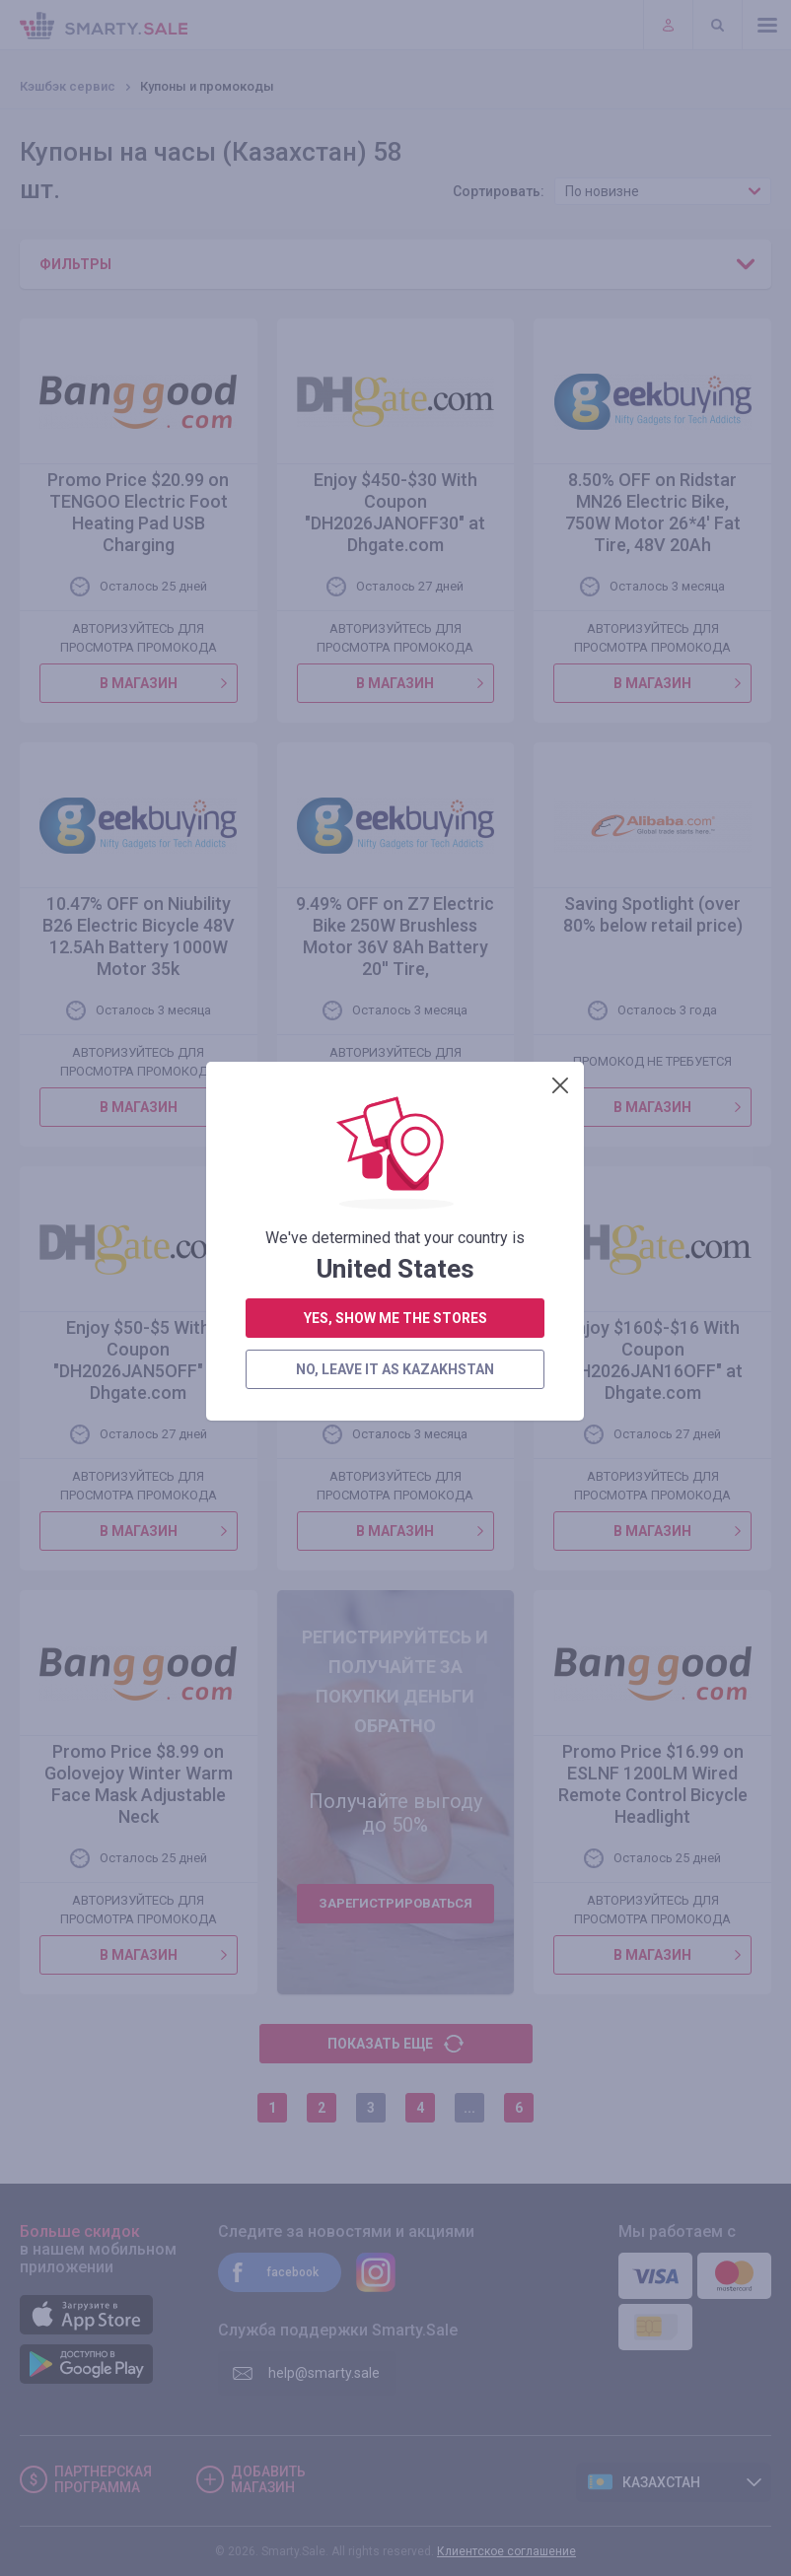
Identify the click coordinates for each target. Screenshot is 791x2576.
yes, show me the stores (395, 536)
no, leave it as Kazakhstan (395, 587)
